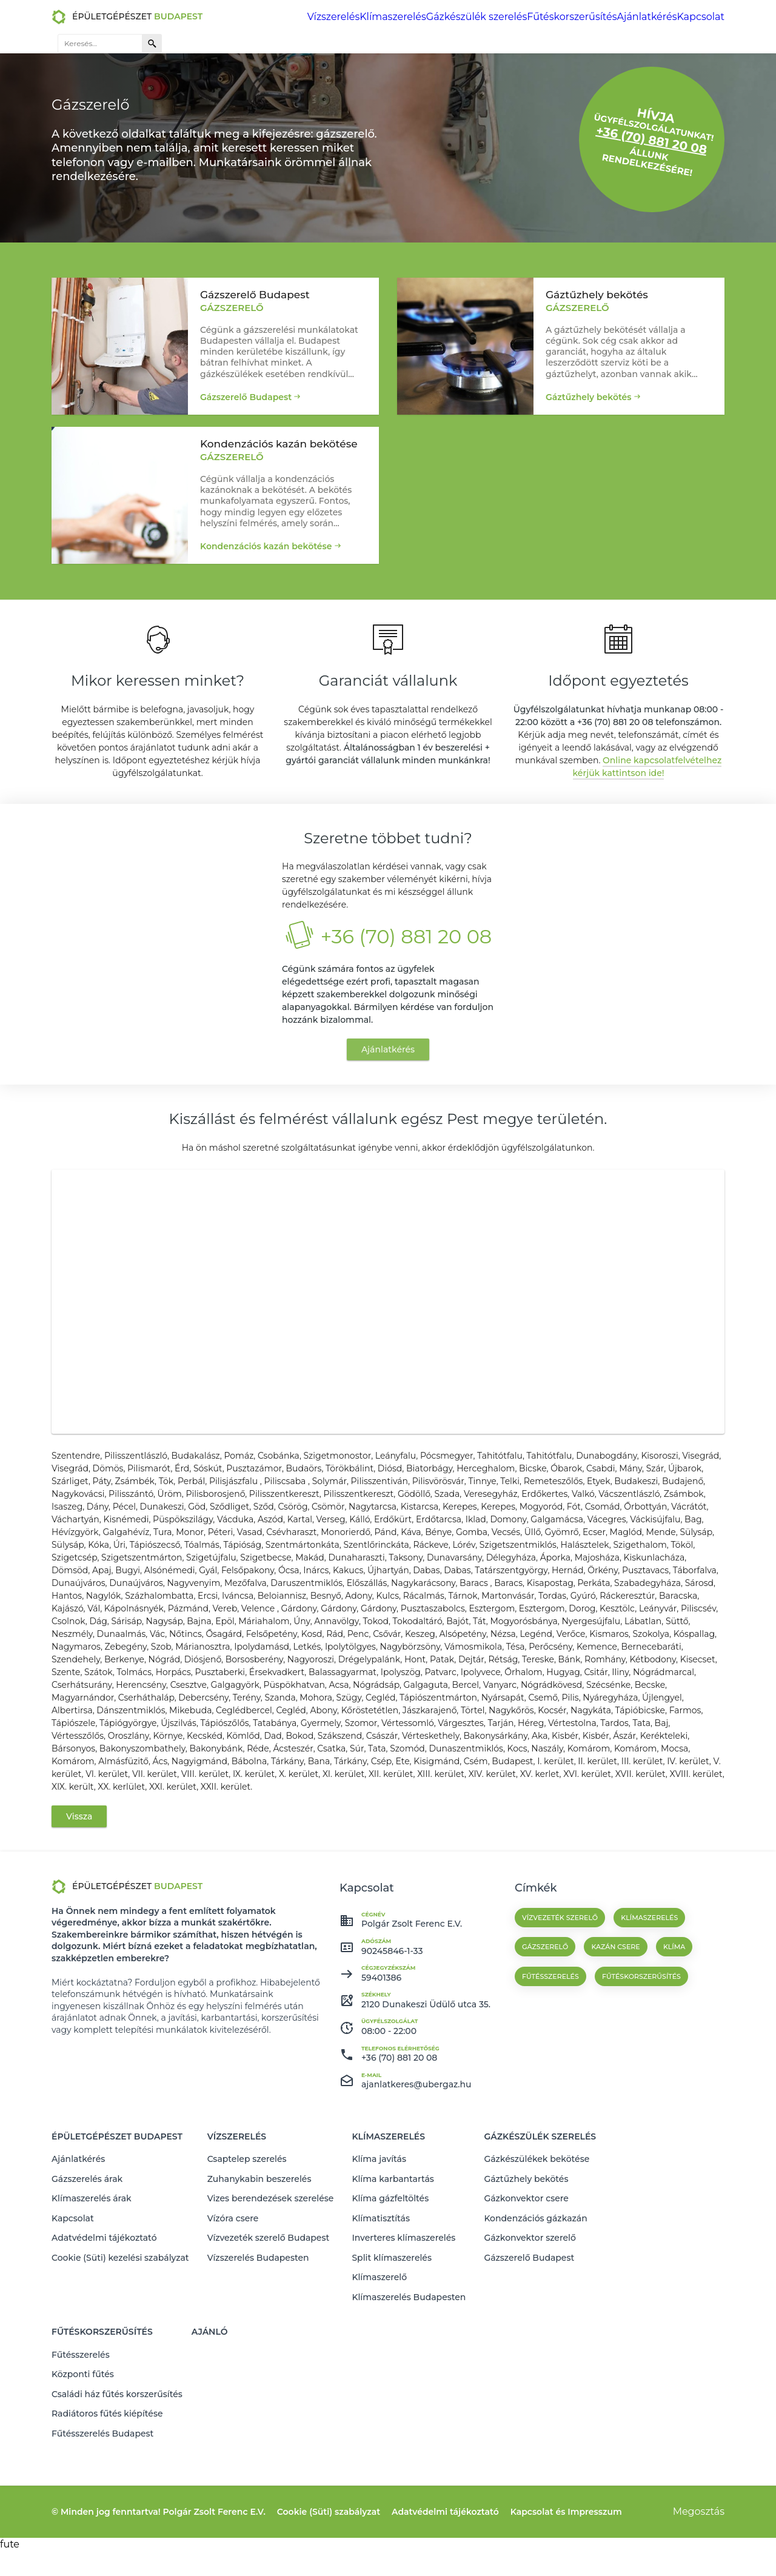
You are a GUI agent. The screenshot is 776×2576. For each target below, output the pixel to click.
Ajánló (210, 2378)
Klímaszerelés (306, 16)
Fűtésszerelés (81, 2395)
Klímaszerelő (379, 2333)
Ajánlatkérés (537, 16)
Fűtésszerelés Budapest (102, 2459)
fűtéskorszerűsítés (641, 2065)
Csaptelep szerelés (247, 2238)
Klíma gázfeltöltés (390, 2270)
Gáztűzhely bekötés (589, 391)
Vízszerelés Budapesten (258, 2317)
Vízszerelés (249, 16)
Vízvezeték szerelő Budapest (268, 2302)
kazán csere (615, 2036)
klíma (674, 2036)
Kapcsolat (590, 16)
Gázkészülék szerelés (382, 16)
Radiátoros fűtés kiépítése (107, 2443)
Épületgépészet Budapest (117, 2221)
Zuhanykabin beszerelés (259, 2254)
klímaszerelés (649, 2006)
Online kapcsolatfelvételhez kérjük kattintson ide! (647, 778)
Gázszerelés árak (87, 2254)
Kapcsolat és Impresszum (566, 2536)
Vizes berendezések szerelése (270, 2270)
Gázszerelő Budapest (246, 391)
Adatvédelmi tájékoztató (104, 2302)
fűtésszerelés (550, 2065)
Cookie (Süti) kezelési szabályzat (120, 2317)
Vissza (79, 1905)
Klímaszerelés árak (92, 2270)
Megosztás (698, 2536)
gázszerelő (545, 2036)
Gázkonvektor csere (526, 2270)
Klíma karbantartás (392, 2254)
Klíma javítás (379, 2238)
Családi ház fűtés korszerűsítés (117, 2427)
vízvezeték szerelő (560, 2006)
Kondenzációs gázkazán (535, 2286)
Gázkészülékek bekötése (536, 2238)
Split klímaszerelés (392, 2317)
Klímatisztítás (381, 2286)
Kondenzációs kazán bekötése (266, 546)
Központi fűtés (83, 2411)
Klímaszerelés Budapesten (409, 2349)
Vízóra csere (233, 2286)
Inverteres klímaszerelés (403, 2302)
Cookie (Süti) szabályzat (328, 2536)
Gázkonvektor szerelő (530, 2302)
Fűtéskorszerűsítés (467, 16)
